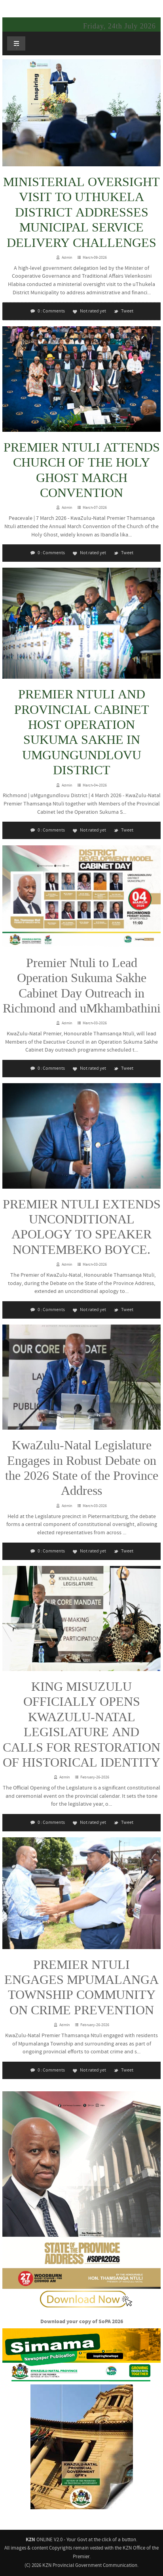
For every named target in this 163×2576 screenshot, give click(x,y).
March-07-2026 (95, 507)
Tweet (123, 311)
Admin (67, 257)
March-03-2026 (95, 1023)
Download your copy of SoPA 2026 (81, 2321)
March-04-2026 (95, 785)
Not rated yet (89, 311)
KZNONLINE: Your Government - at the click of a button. (84, 7)
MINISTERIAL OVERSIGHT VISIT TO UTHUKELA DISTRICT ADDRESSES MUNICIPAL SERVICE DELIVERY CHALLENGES (81, 212)
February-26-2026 (94, 1777)
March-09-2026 (95, 257)
